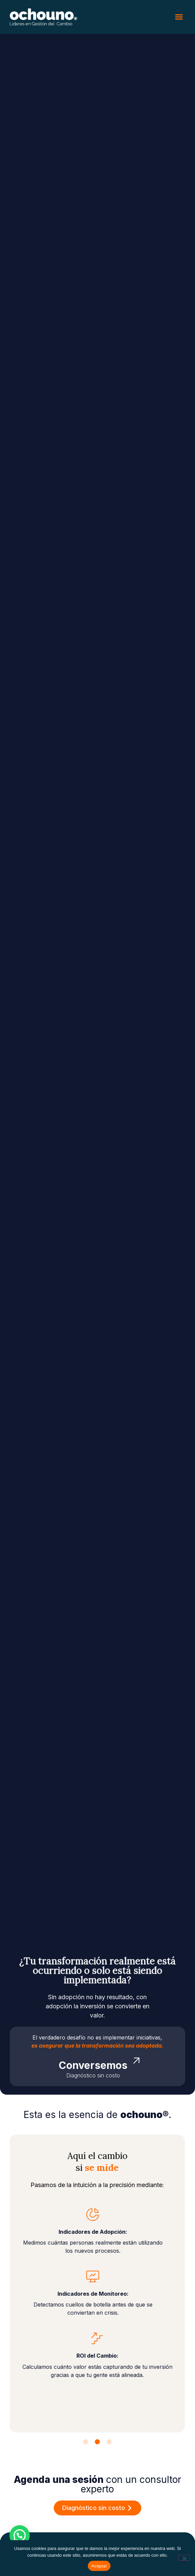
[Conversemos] (136, 2060)
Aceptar (99, 2566)
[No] (184, 2558)
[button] (179, 16)
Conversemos (93, 2065)
